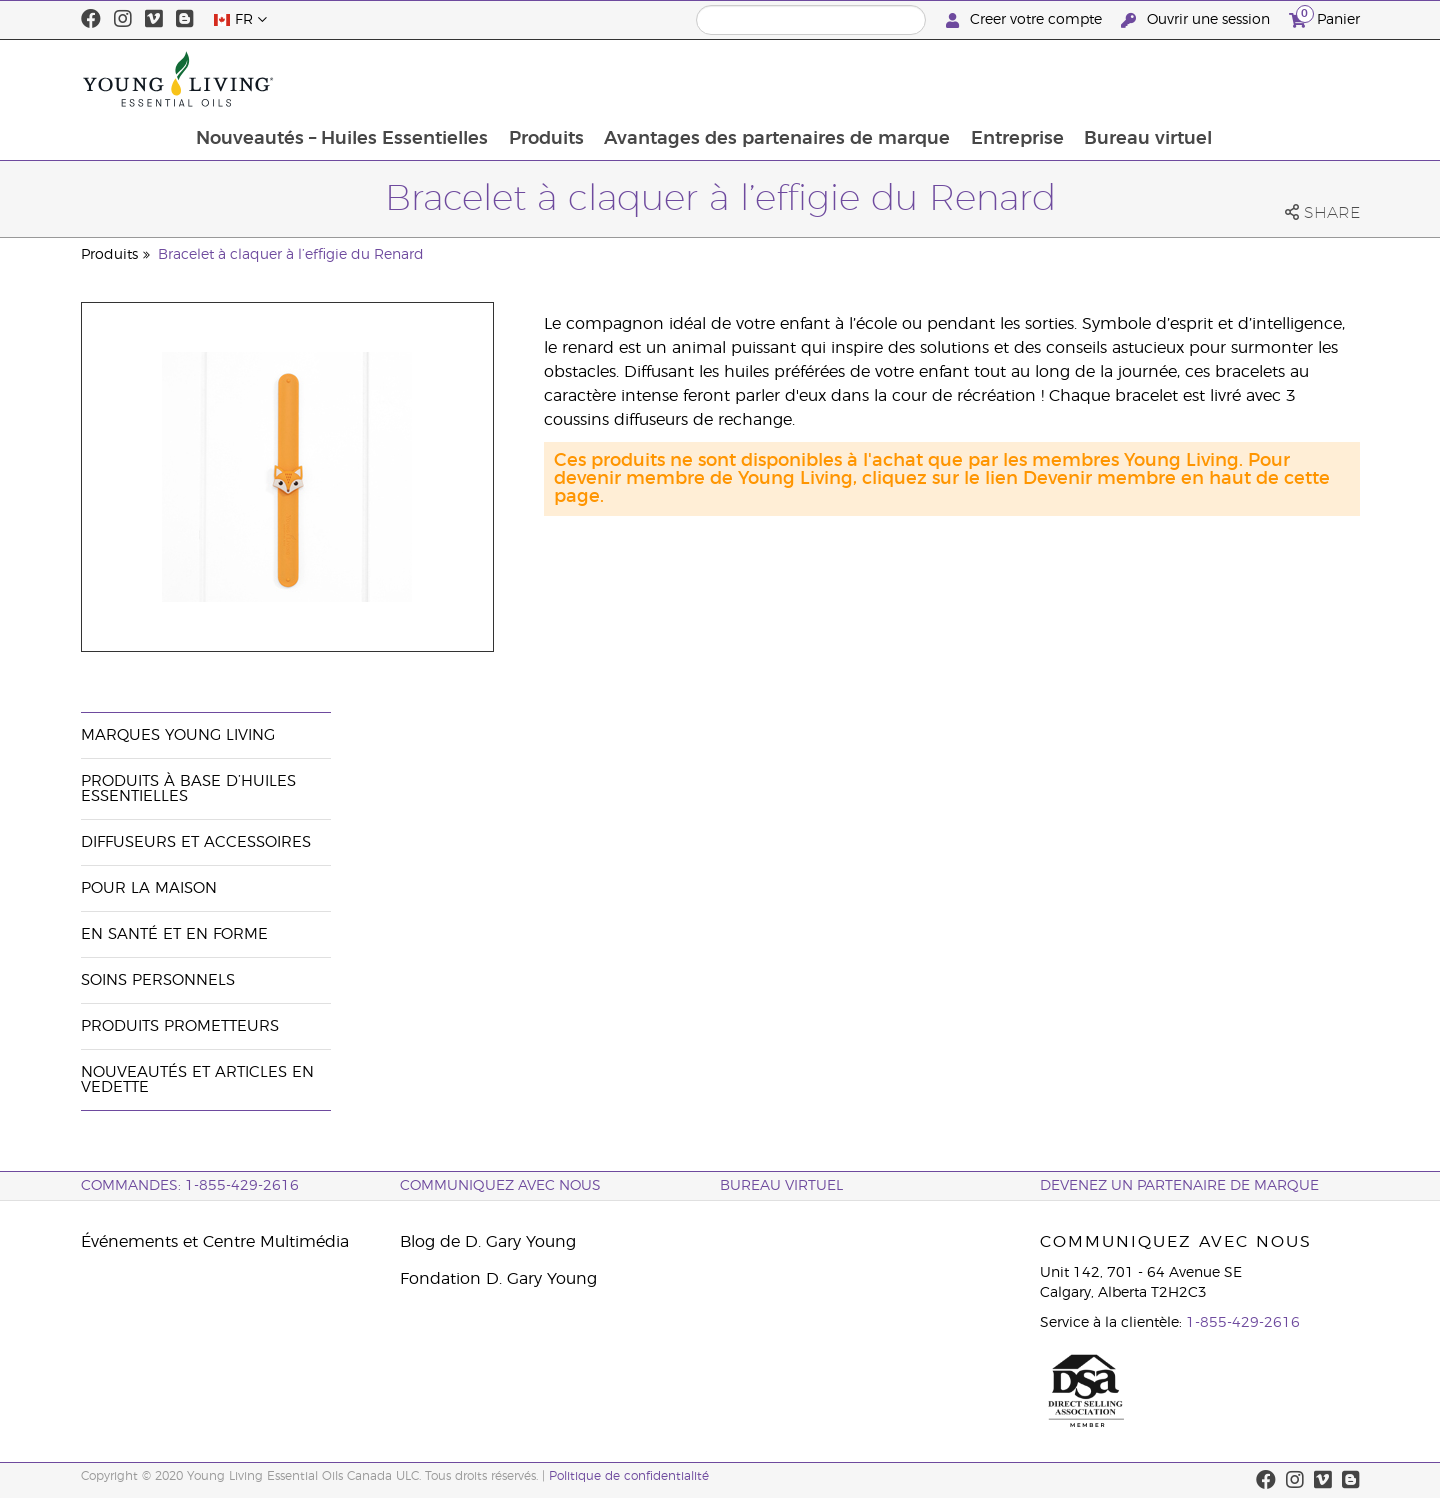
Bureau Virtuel (781, 1186)
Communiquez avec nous (500, 1186)
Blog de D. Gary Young (488, 1242)
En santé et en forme (174, 934)
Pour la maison (149, 888)
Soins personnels (158, 980)
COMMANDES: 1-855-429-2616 (190, 1186)
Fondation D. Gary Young (498, 1279)
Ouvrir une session (1197, 20)
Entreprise (1152, 79)
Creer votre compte (1026, 20)
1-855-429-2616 (1243, 1323)
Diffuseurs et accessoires (196, 842)
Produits (678, 79)
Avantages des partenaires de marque (911, 79)
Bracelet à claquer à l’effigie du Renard (291, 255)
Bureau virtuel (1285, 79)
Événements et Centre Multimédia (215, 1242)
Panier (1324, 17)
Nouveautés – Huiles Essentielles (473, 79)
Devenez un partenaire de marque (1179, 1186)
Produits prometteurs (180, 1026)
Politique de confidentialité (629, 1476)
